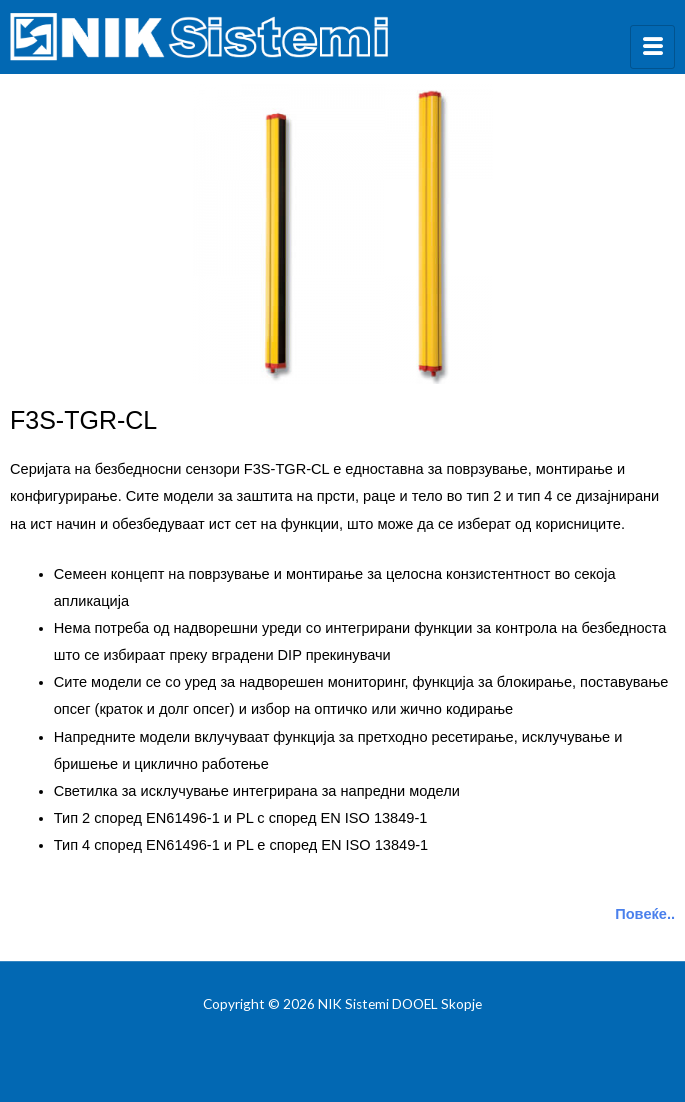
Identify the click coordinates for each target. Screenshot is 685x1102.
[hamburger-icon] (652, 47)
